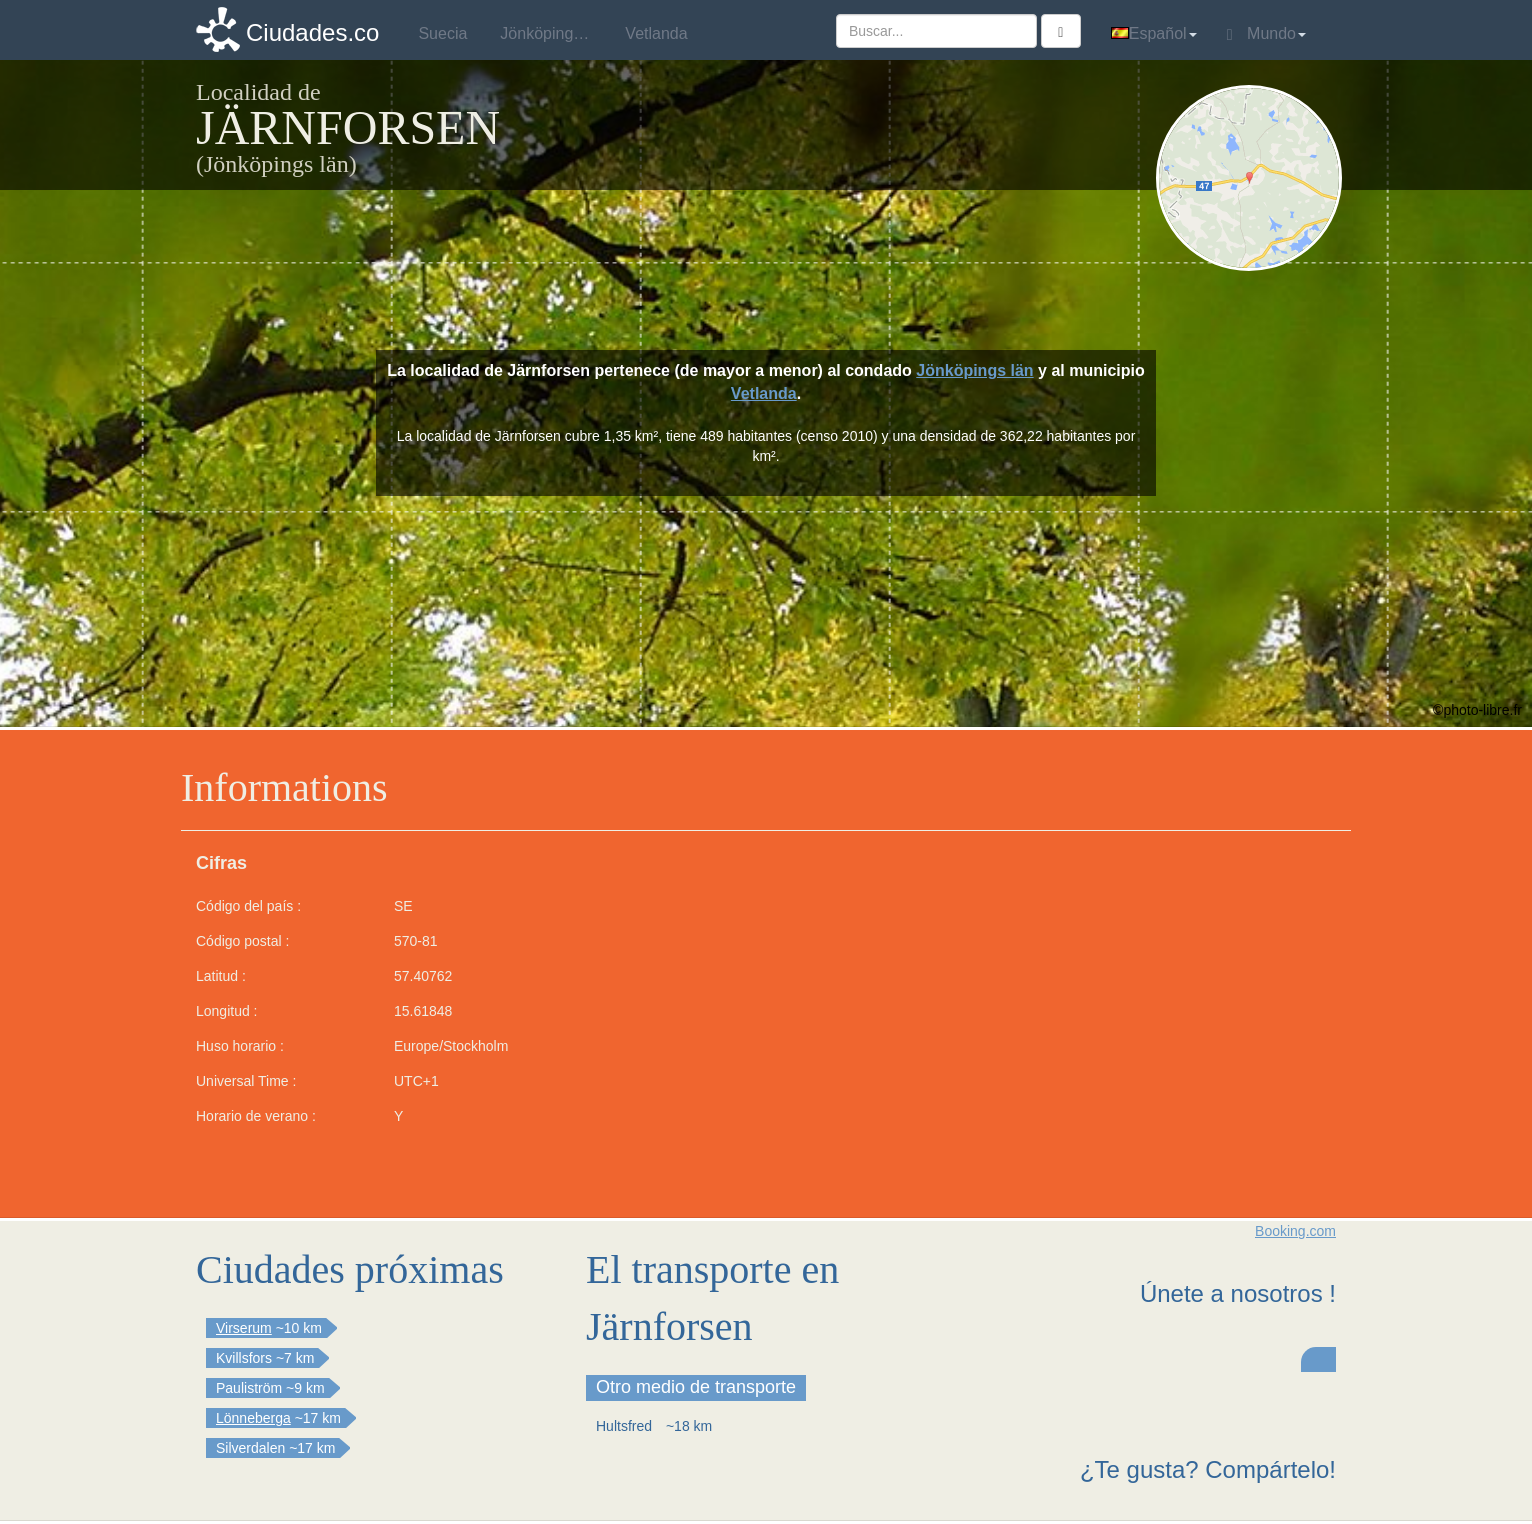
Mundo (1266, 34)
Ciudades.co (312, 32)
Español (1154, 33)
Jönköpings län (974, 370)
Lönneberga (253, 1418)
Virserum (244, 1328)
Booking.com (1295, 1231)
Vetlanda (764, 393)
